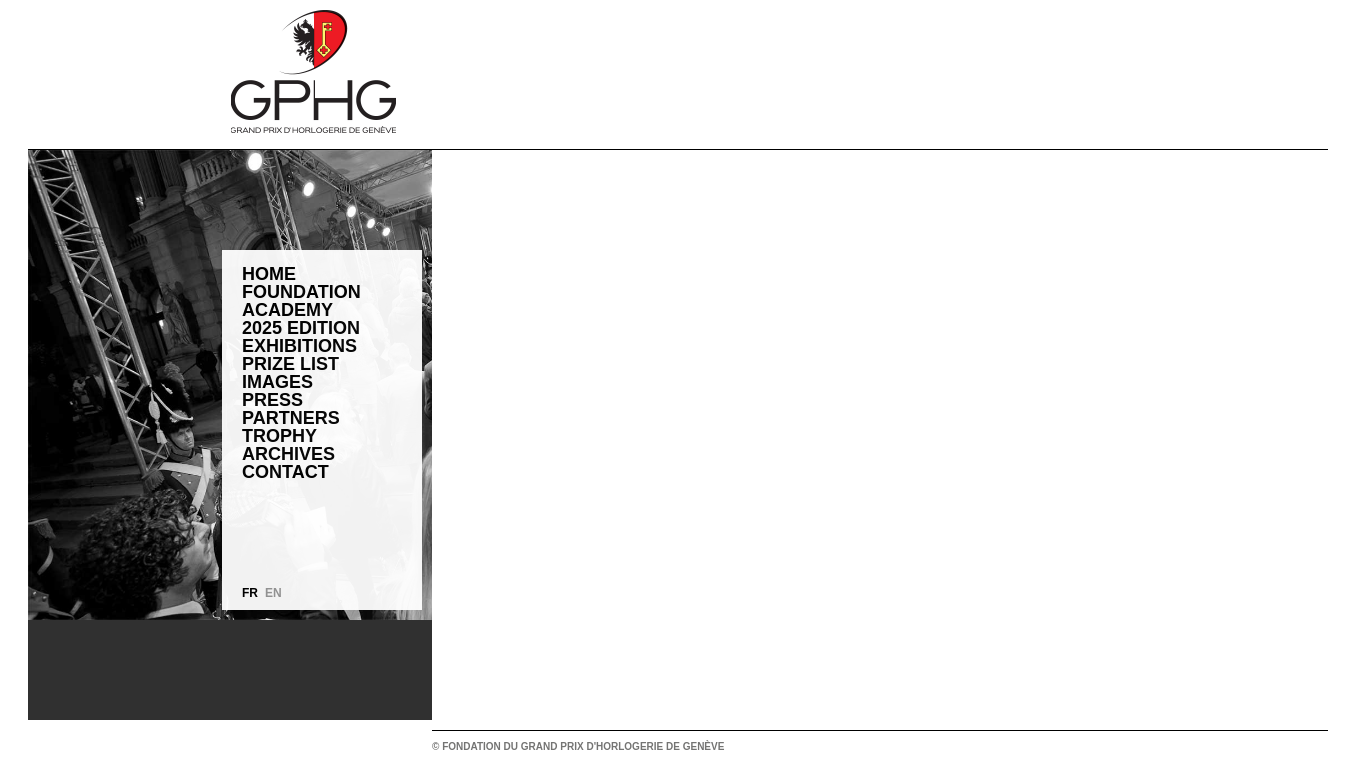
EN (273, 593)
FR (250, 593)
